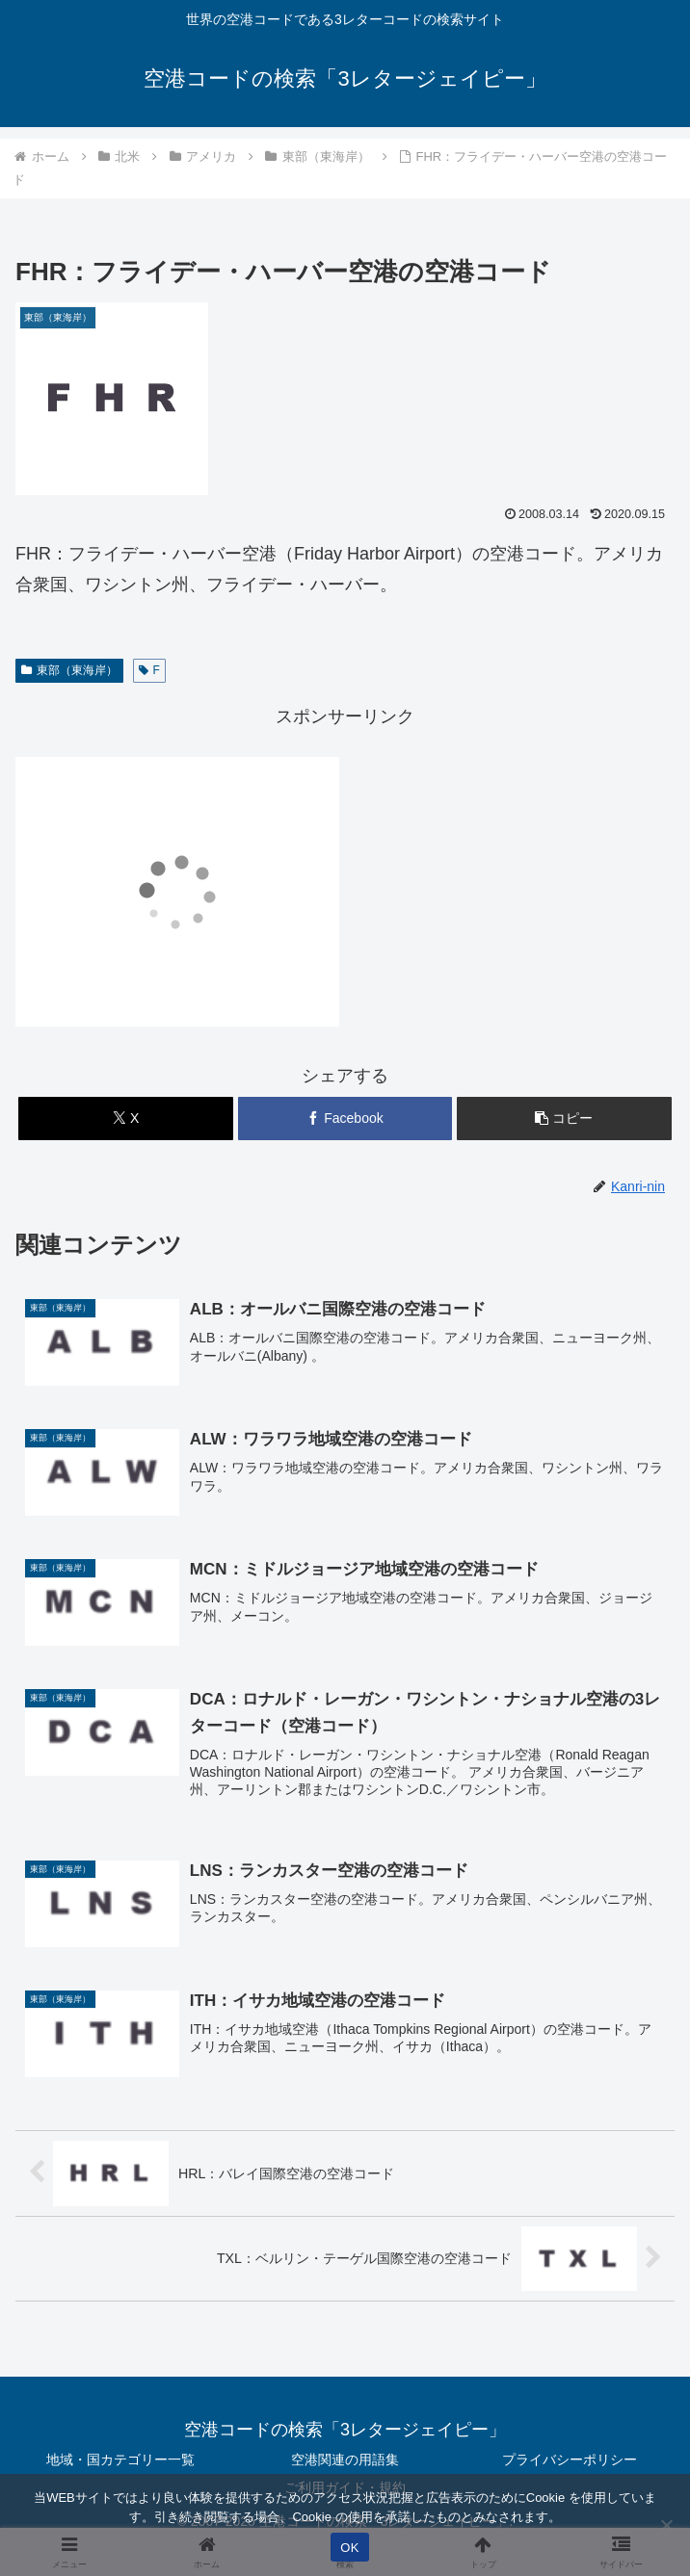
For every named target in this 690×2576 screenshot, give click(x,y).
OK (349, 2547)
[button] (564, 1118)
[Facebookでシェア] (345, 1118)
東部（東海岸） (69, 670)
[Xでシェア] (125, 1118)
